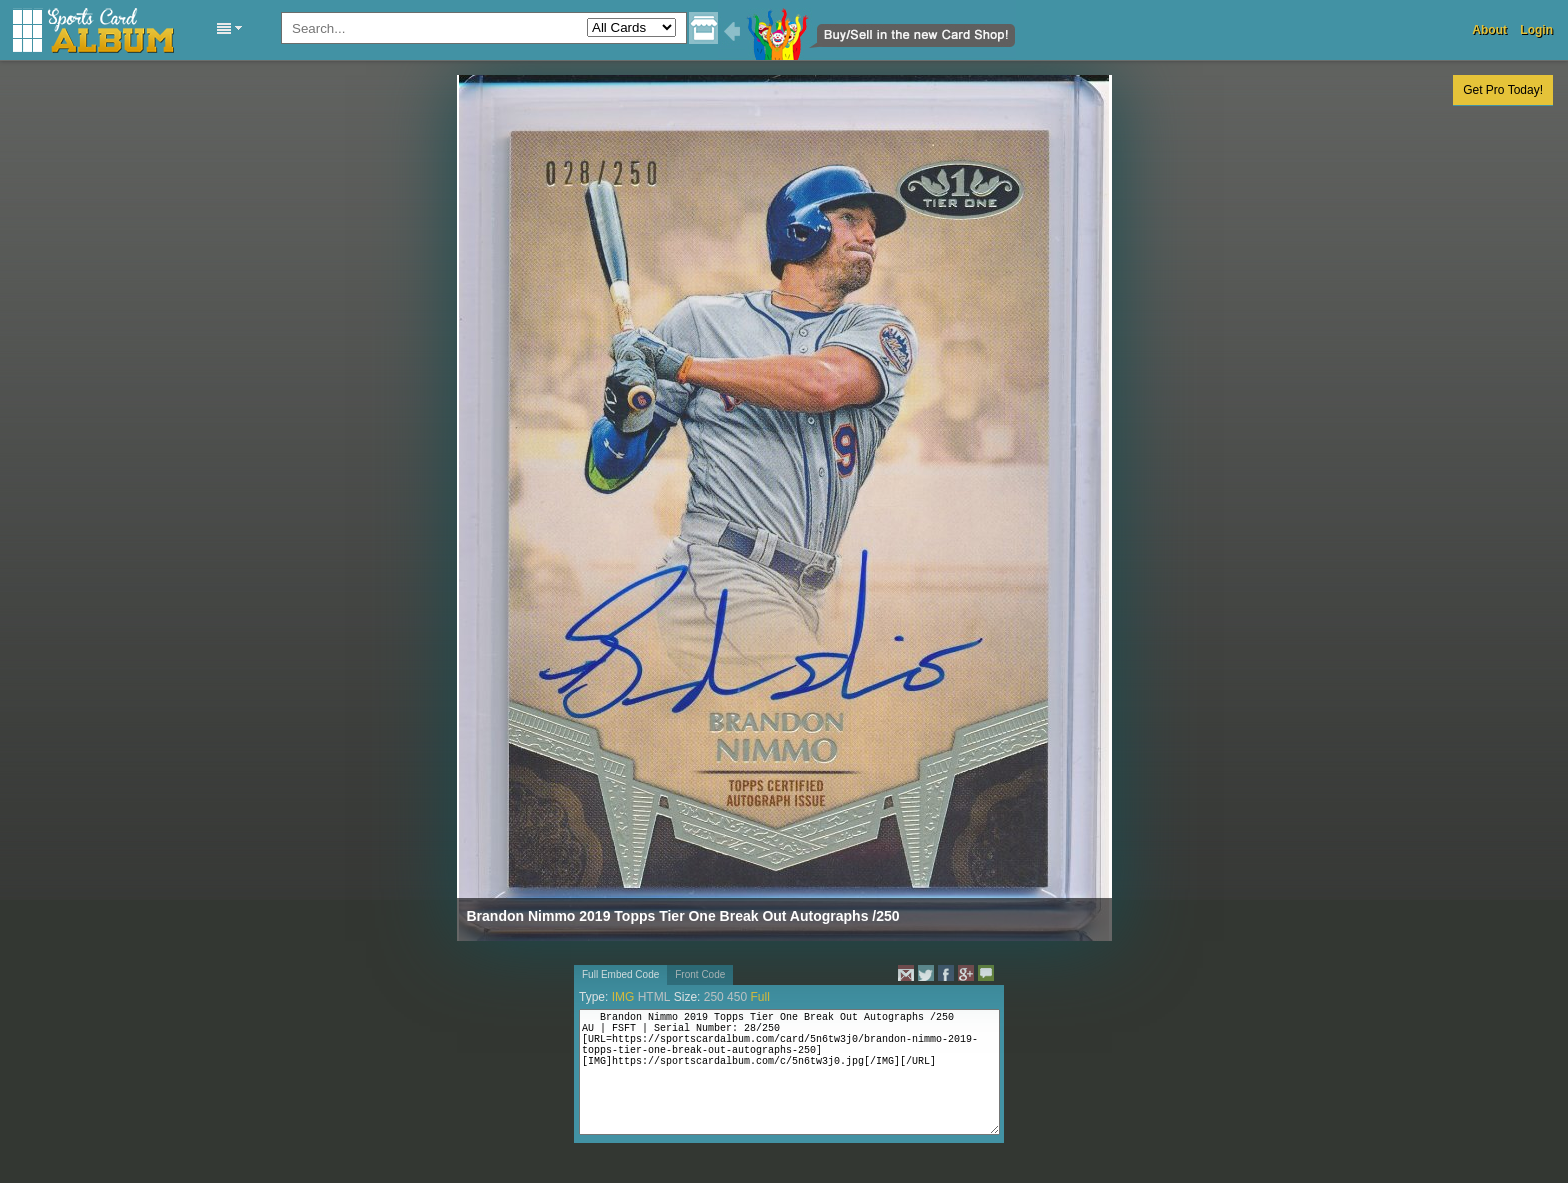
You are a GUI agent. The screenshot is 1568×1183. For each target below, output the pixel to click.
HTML (654, 997)
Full (759, 997)
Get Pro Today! (1503, 90)
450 (737, 997)
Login (1536, 30)
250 (714, 997)
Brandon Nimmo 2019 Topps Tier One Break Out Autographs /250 (683, 916)
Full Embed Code (620, 974)
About (1489, 30)
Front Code (700, 974)
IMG (623, 997)
